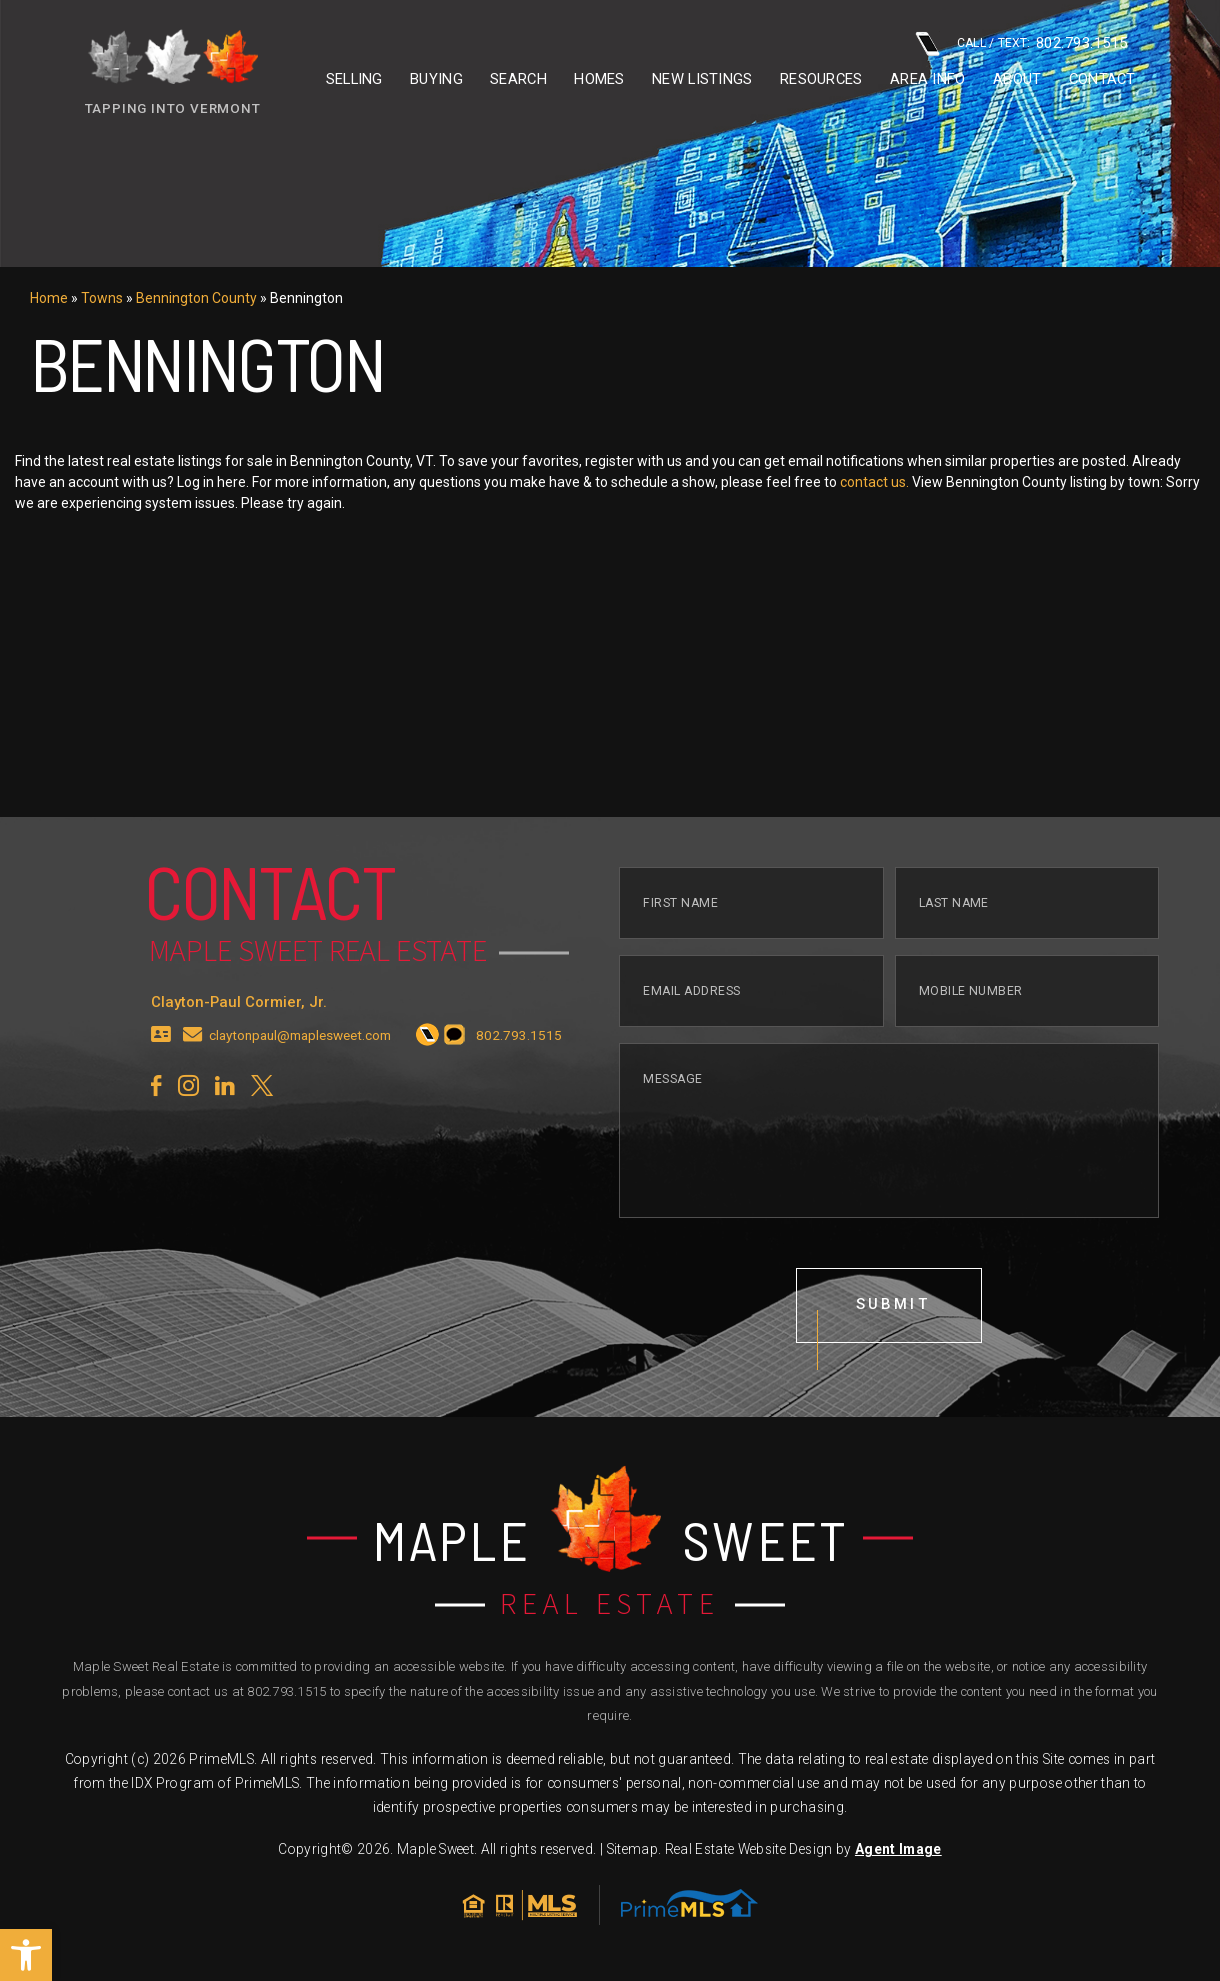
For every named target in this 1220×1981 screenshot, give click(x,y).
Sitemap (632, 1849)
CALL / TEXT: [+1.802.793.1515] (1021, 43)
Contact (1102, 79)
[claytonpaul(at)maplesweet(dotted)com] (193, 1055)
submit (893, 1323)
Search (518, 79)
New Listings (702, 79)
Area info (928, 79)
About (1017, 79)
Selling (354, 79)
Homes (599, 79)
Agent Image (898, 1849)
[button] (26, 1955)
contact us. (874, 482)
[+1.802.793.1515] (427, 1055)
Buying (436, 79)
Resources (821, 79)
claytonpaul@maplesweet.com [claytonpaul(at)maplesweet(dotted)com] (300, 1055)
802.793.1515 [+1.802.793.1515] (286, 1691)
